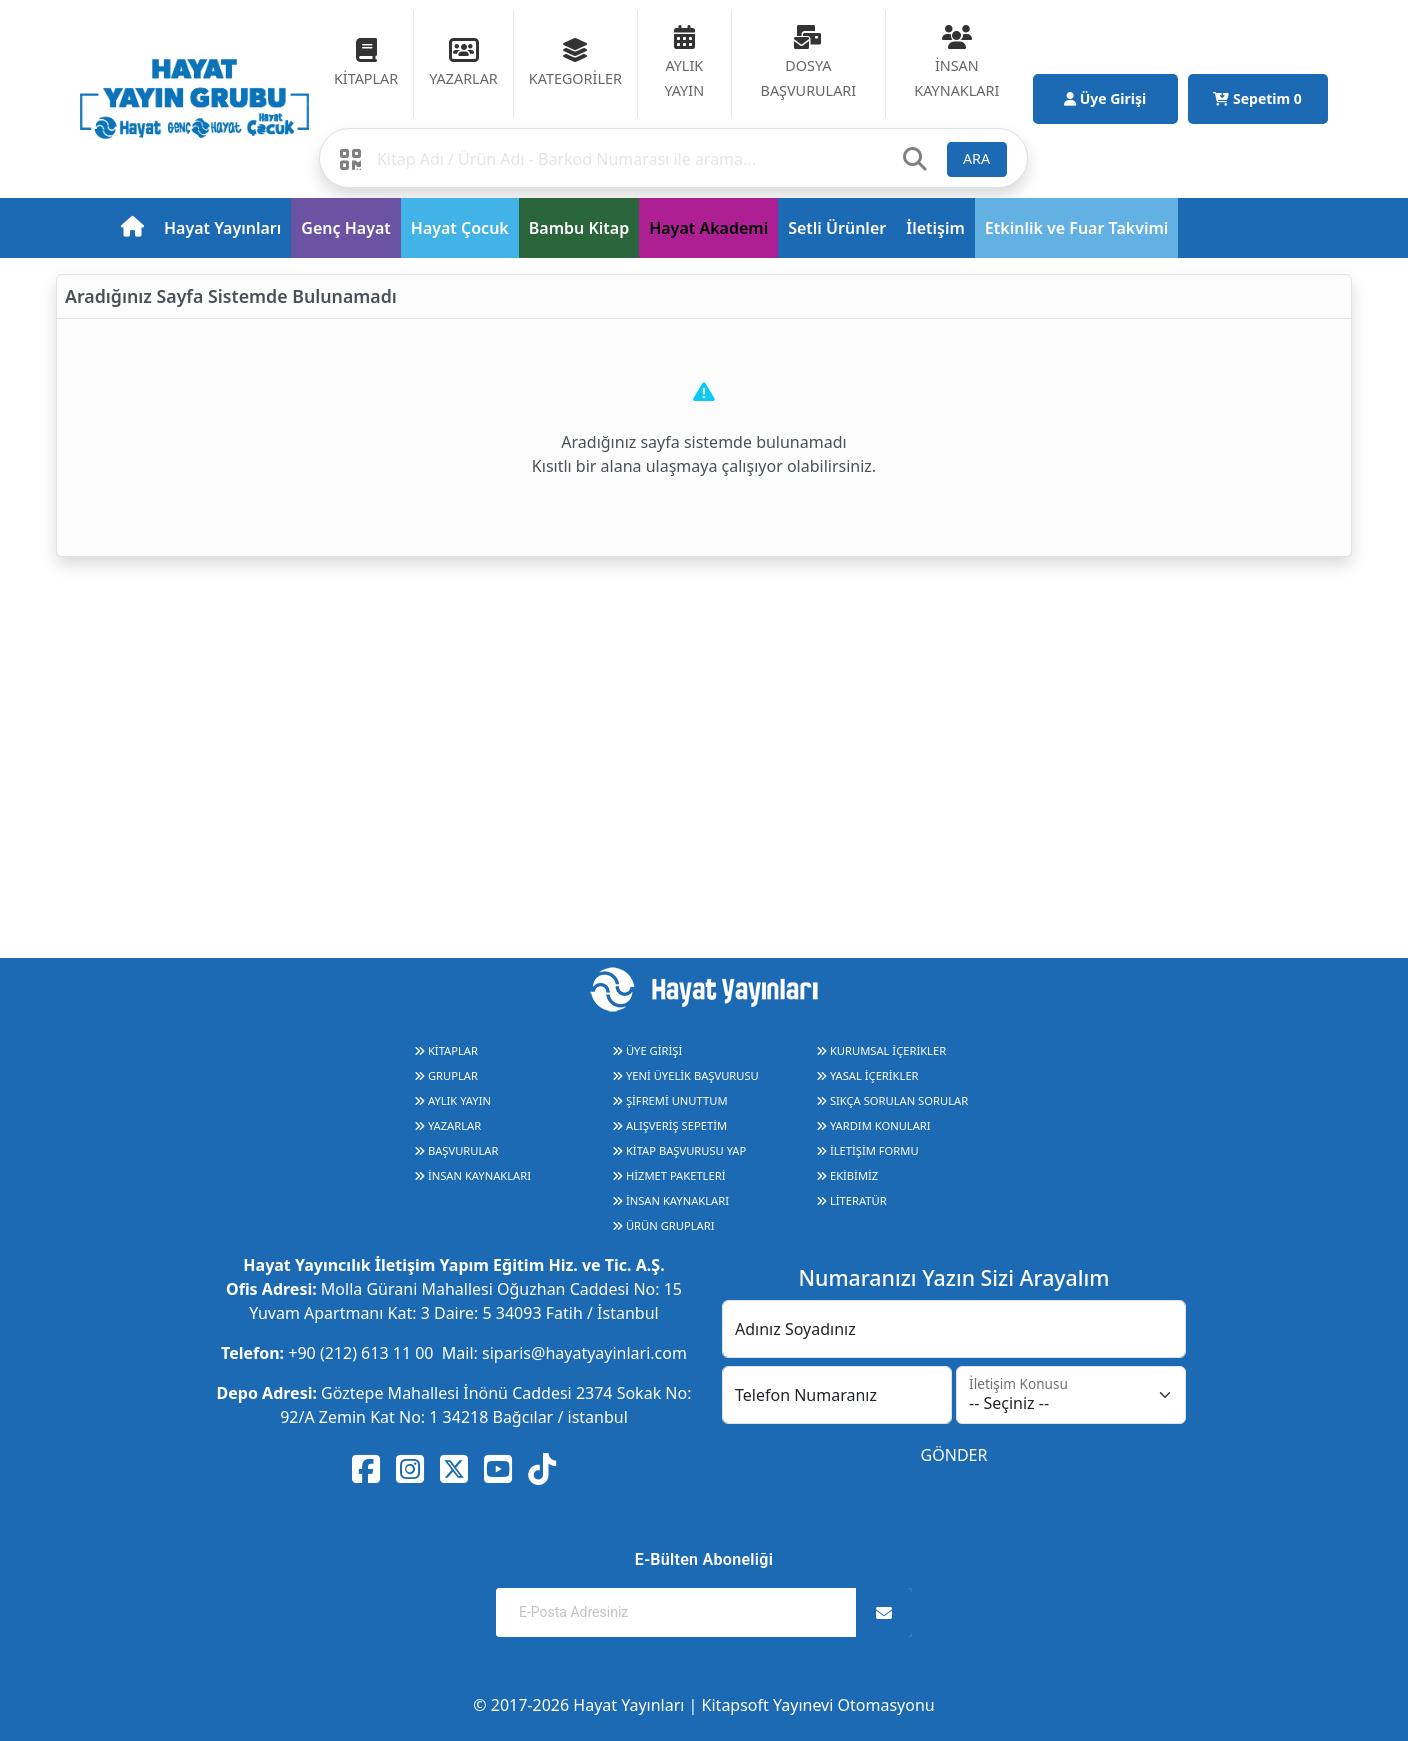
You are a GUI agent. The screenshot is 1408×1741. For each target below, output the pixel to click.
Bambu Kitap (579, 228)
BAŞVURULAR (456, 1150)
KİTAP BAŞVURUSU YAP (679, 1150)
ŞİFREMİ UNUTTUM (670, 1100)
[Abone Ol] (884, 1612)
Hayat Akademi (708, 228)
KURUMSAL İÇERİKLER (881, 1050)
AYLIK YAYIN (452, 1100)
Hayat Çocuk (460, 228)
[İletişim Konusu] (1071, 1395)
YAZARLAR (447, 1125)
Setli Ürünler (837, 228)
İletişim (935, 228)
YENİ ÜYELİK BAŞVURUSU (685, 1075)
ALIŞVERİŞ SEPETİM (669, 1125)
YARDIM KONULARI (873, 1125)
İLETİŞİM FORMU (867, 1150)
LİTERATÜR (851, 1200)
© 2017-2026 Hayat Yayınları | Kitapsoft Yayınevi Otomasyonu (703, 1705)
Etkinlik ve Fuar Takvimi (1077, 228)
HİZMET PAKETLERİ (668, 1175)
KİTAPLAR (446, 1050)
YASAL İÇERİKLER (867, 1075)
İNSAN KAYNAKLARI (472, 1175)
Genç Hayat (345, 228)
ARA (976, 158)
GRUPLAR (446, 1075)
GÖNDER (954, 1455)
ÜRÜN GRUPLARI (663, 1225)
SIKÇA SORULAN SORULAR (892, 1100)
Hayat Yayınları (222, 228)
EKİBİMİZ (847, 1175)
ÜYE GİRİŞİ (647, 1050)
